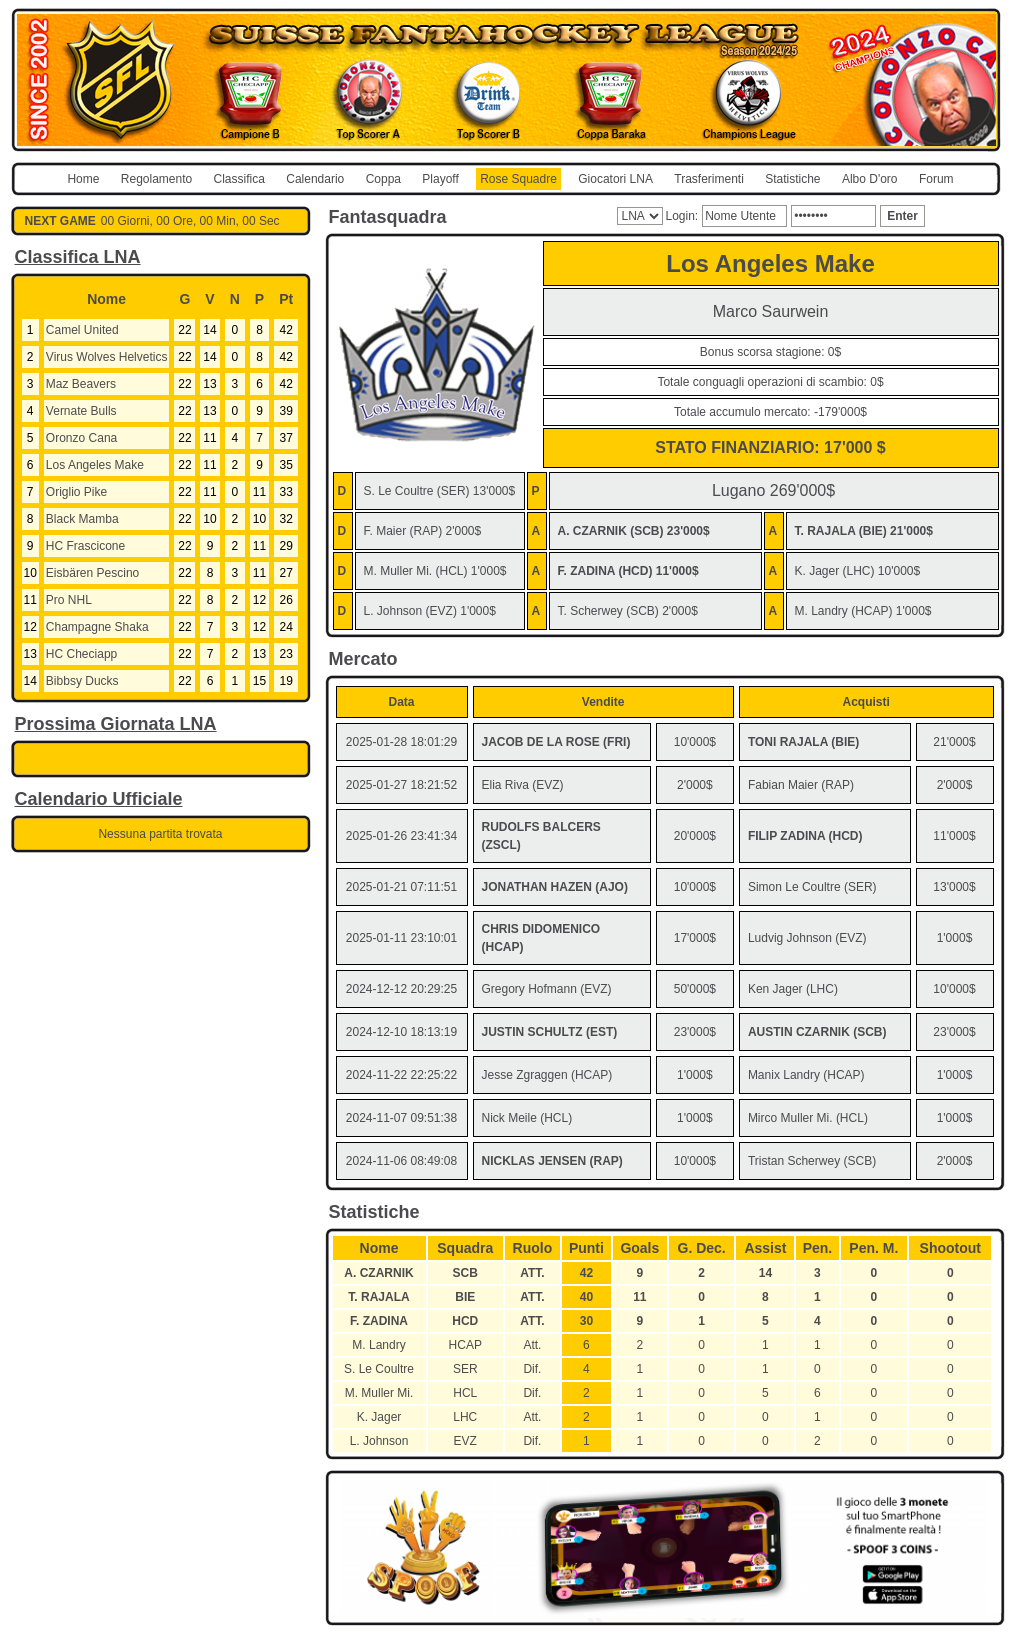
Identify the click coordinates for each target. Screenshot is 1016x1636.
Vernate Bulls (81, 411)
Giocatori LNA (615, 179)
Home (83, 179)
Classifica (239, 179)
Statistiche (792, 179)
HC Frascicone (85, 546)
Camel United (82, 330)
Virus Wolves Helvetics (107, 357)
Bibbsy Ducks (82, 681)
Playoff (440, 179)
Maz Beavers (81, 384)
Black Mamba (82, 519)
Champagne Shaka (97, 627)
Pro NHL (69, 600)
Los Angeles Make (95, 465)
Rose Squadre (518, 179)
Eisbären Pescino (92, 573)
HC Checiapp (81, 654)
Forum (936, 179)
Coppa (383, 179)
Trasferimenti (709, 179)
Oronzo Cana (81, 438)
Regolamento (156, 179)
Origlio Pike (76, 492)
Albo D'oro (870, 179)
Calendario (315, 179)
